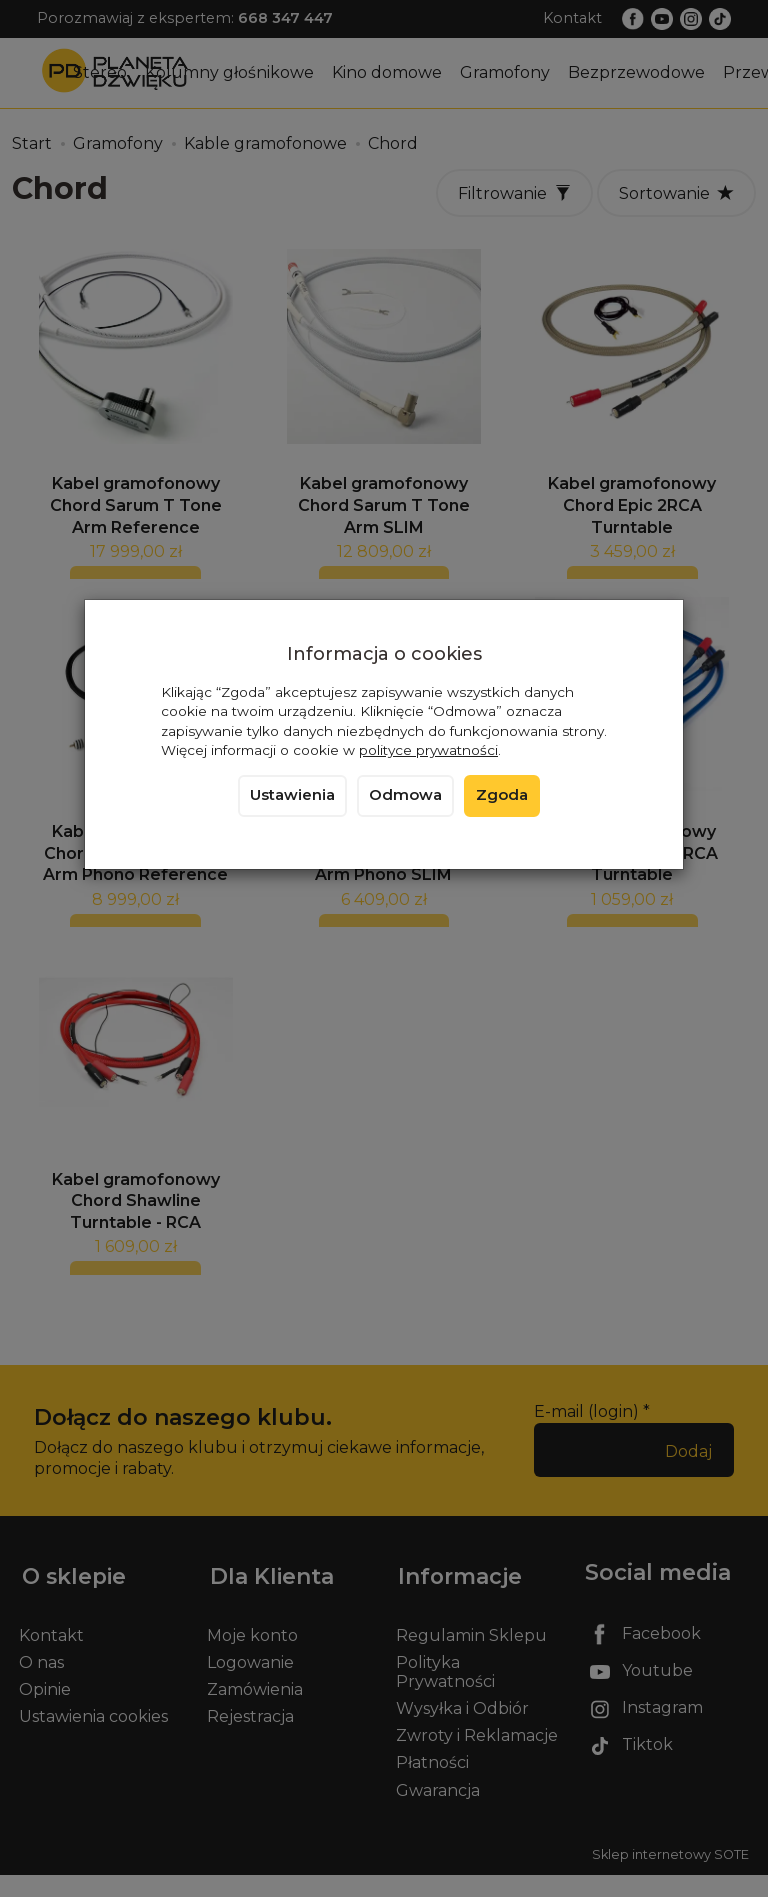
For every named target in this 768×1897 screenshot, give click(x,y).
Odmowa (405, 795)
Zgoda (502, 795)
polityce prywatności (428, 750)
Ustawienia (292, 795)
